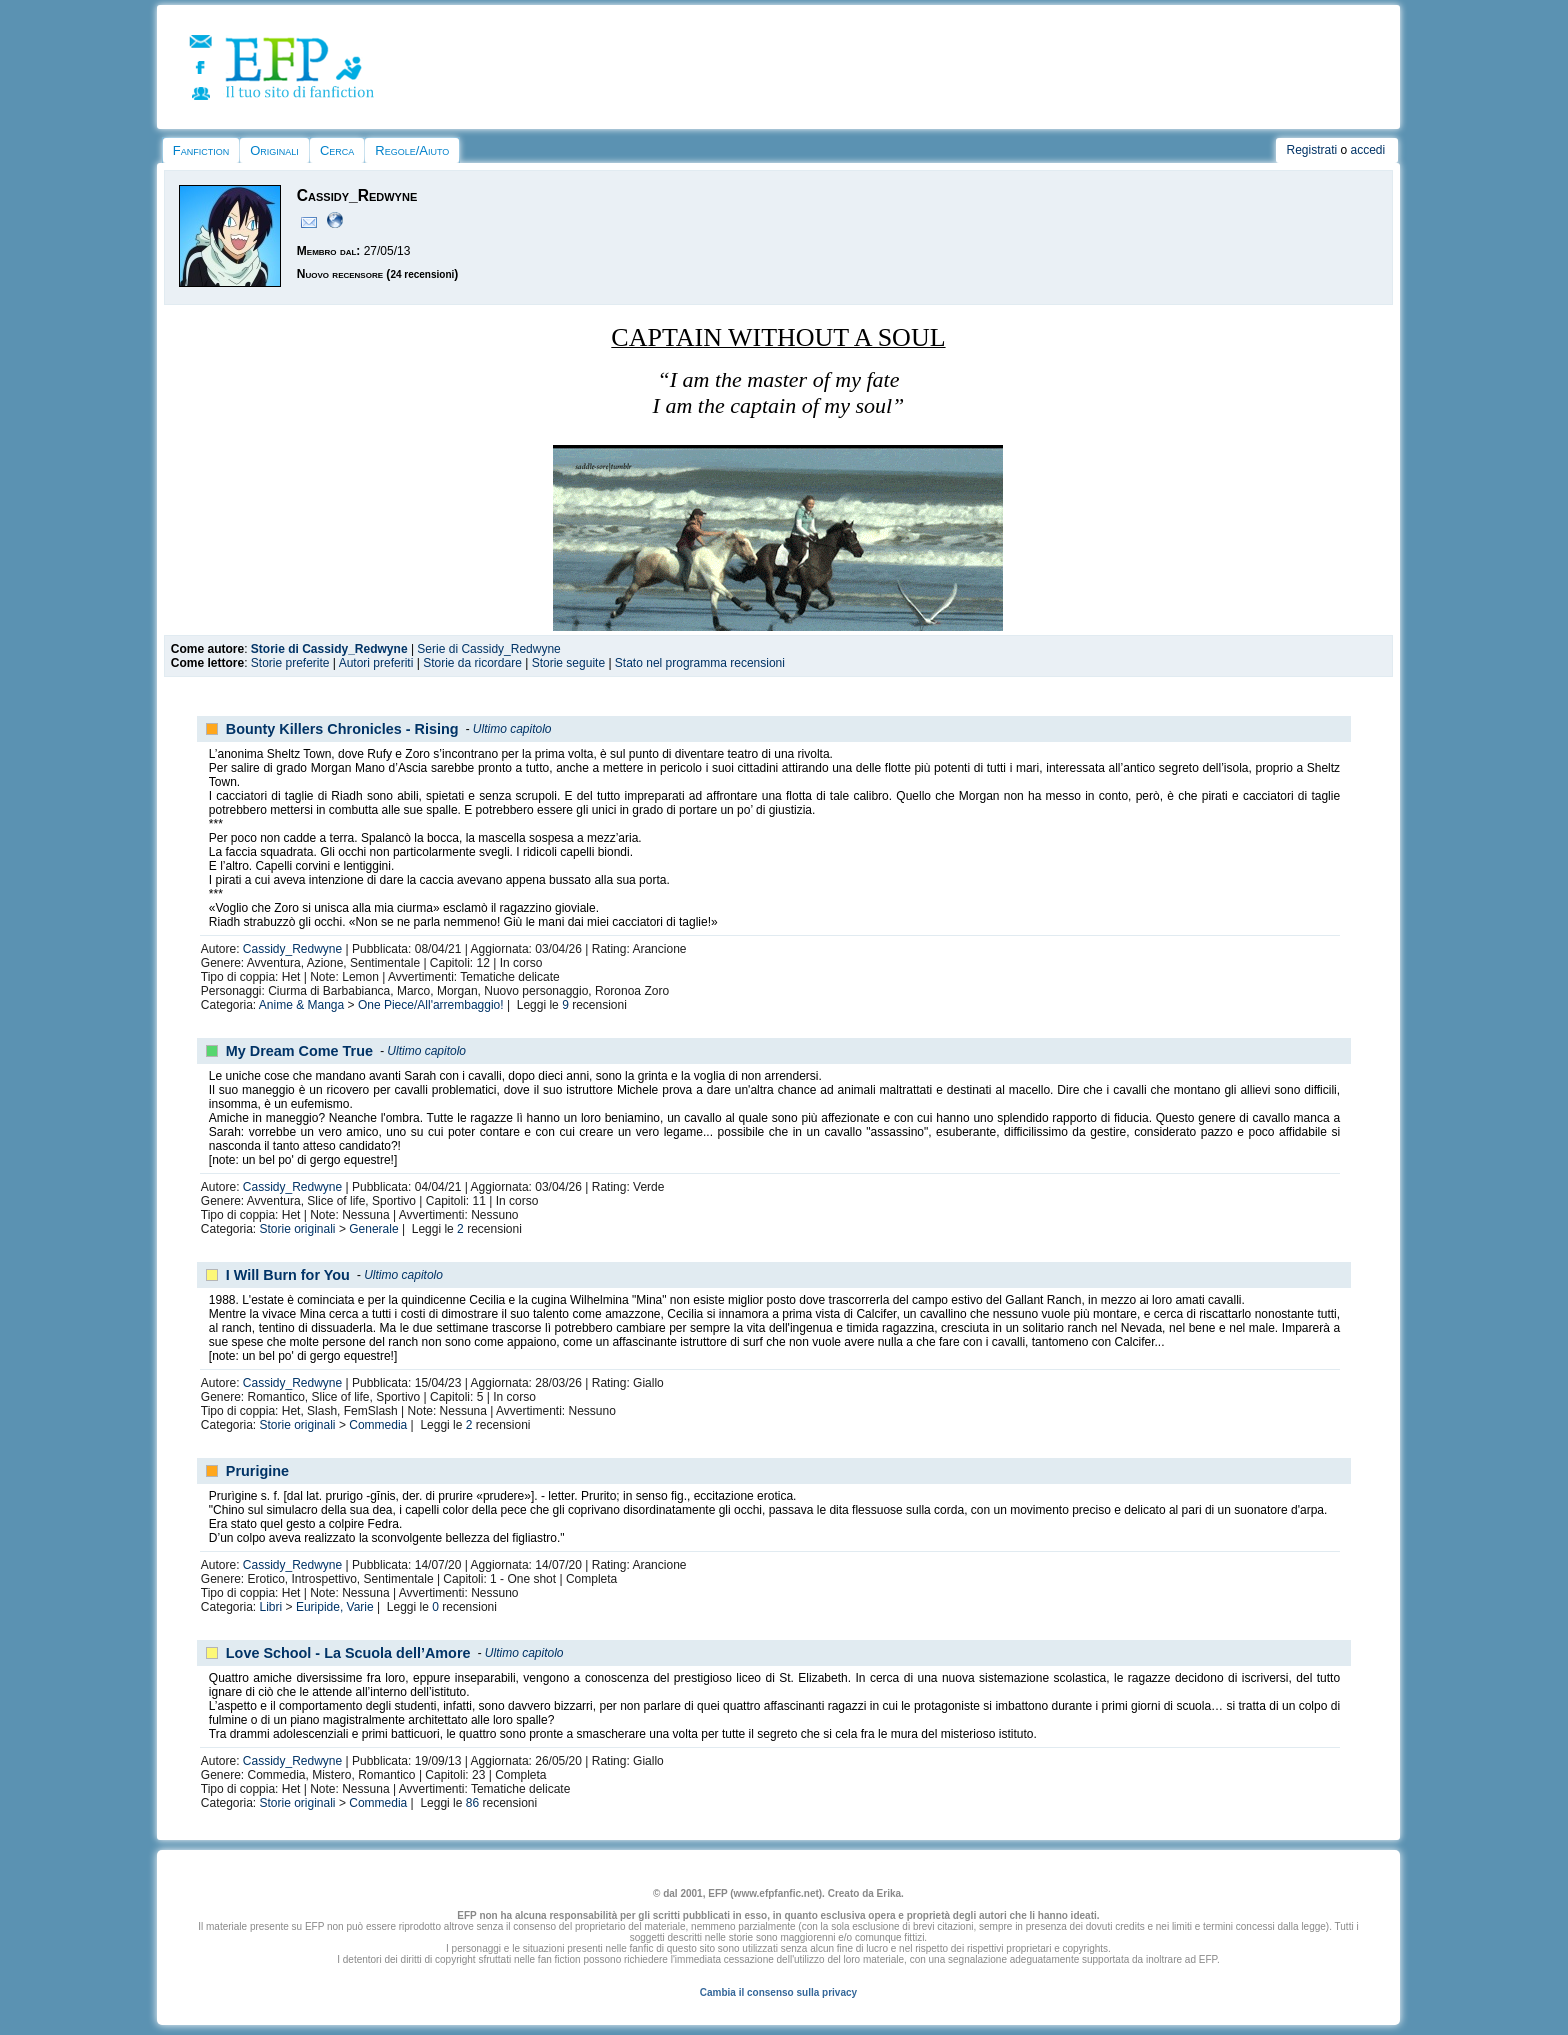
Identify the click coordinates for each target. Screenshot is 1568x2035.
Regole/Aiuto (412, 150)
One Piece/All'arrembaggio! (431, 1005)
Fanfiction (201, 150)
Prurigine (257, 1471)
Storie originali (298, 1229)
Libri (271, 1607)
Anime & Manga (301, 1005)
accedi (1368, 150)
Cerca (337, 150)
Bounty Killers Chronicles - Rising (342, 729)
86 (472, 1803)
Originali (274, 150)
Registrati (1311, 150)
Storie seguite (568, 663)
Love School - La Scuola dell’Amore (348, 1653)
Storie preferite (290, 663)
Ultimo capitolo (512, 729)
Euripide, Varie (335, 1607)
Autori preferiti (376, 663)
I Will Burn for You (288, 1275)
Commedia (378, 1425)
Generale (373, 1229)
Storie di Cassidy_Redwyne (329, 649)
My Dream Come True (299, 1051)
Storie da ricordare (472, 663)
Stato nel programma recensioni (700, 663)
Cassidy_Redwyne (292, 949)
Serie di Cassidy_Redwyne (488, 649)
